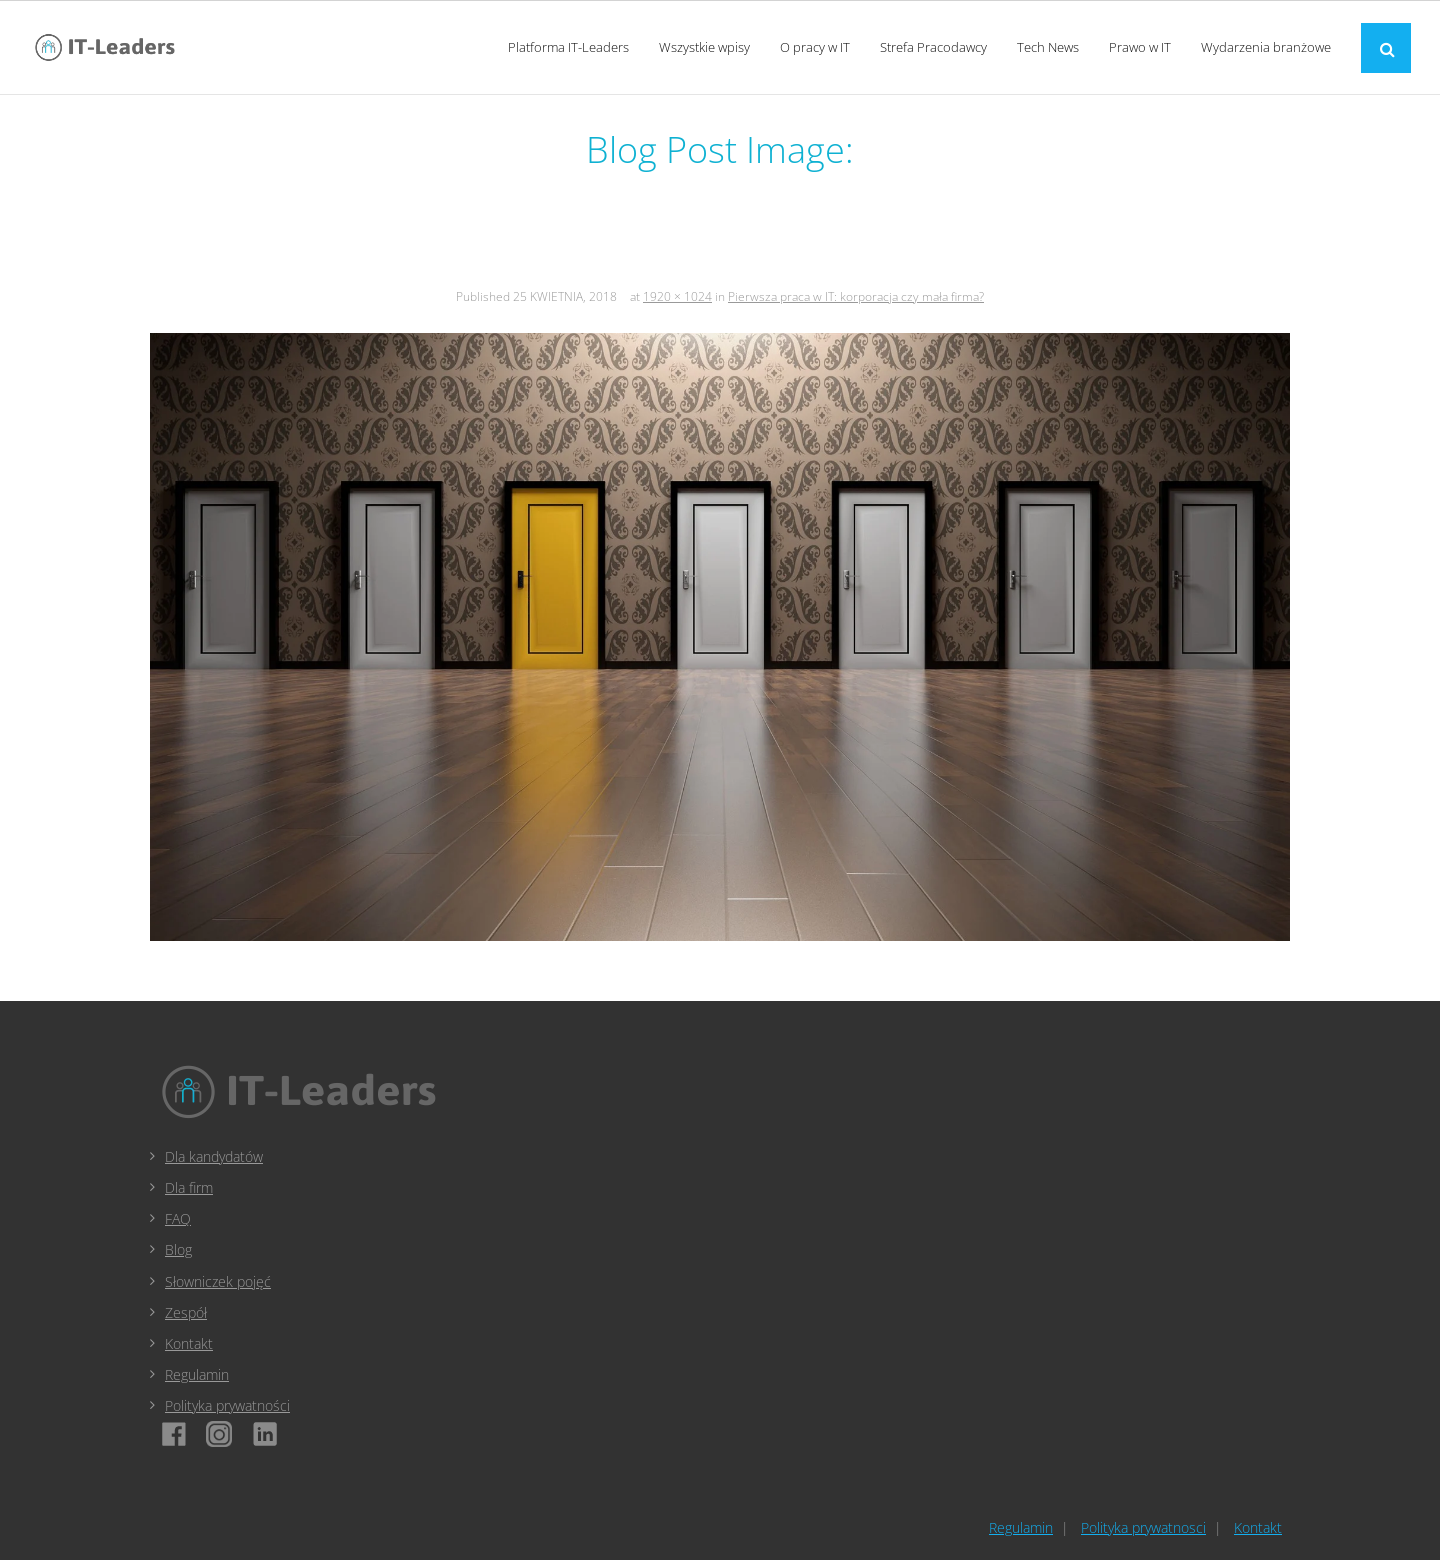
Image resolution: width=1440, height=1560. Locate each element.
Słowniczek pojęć (218, 1281)
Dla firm (189, 1187)
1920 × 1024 (677, 296)
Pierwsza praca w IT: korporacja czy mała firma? (856, 296)
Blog (178, 1249)
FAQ (178, 1218)
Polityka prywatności (227, 1405)
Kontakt (189, 1343)
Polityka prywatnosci (1143, 1527)
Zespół (186, 1312)
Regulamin (197, 1374)
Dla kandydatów (214, 1156)
